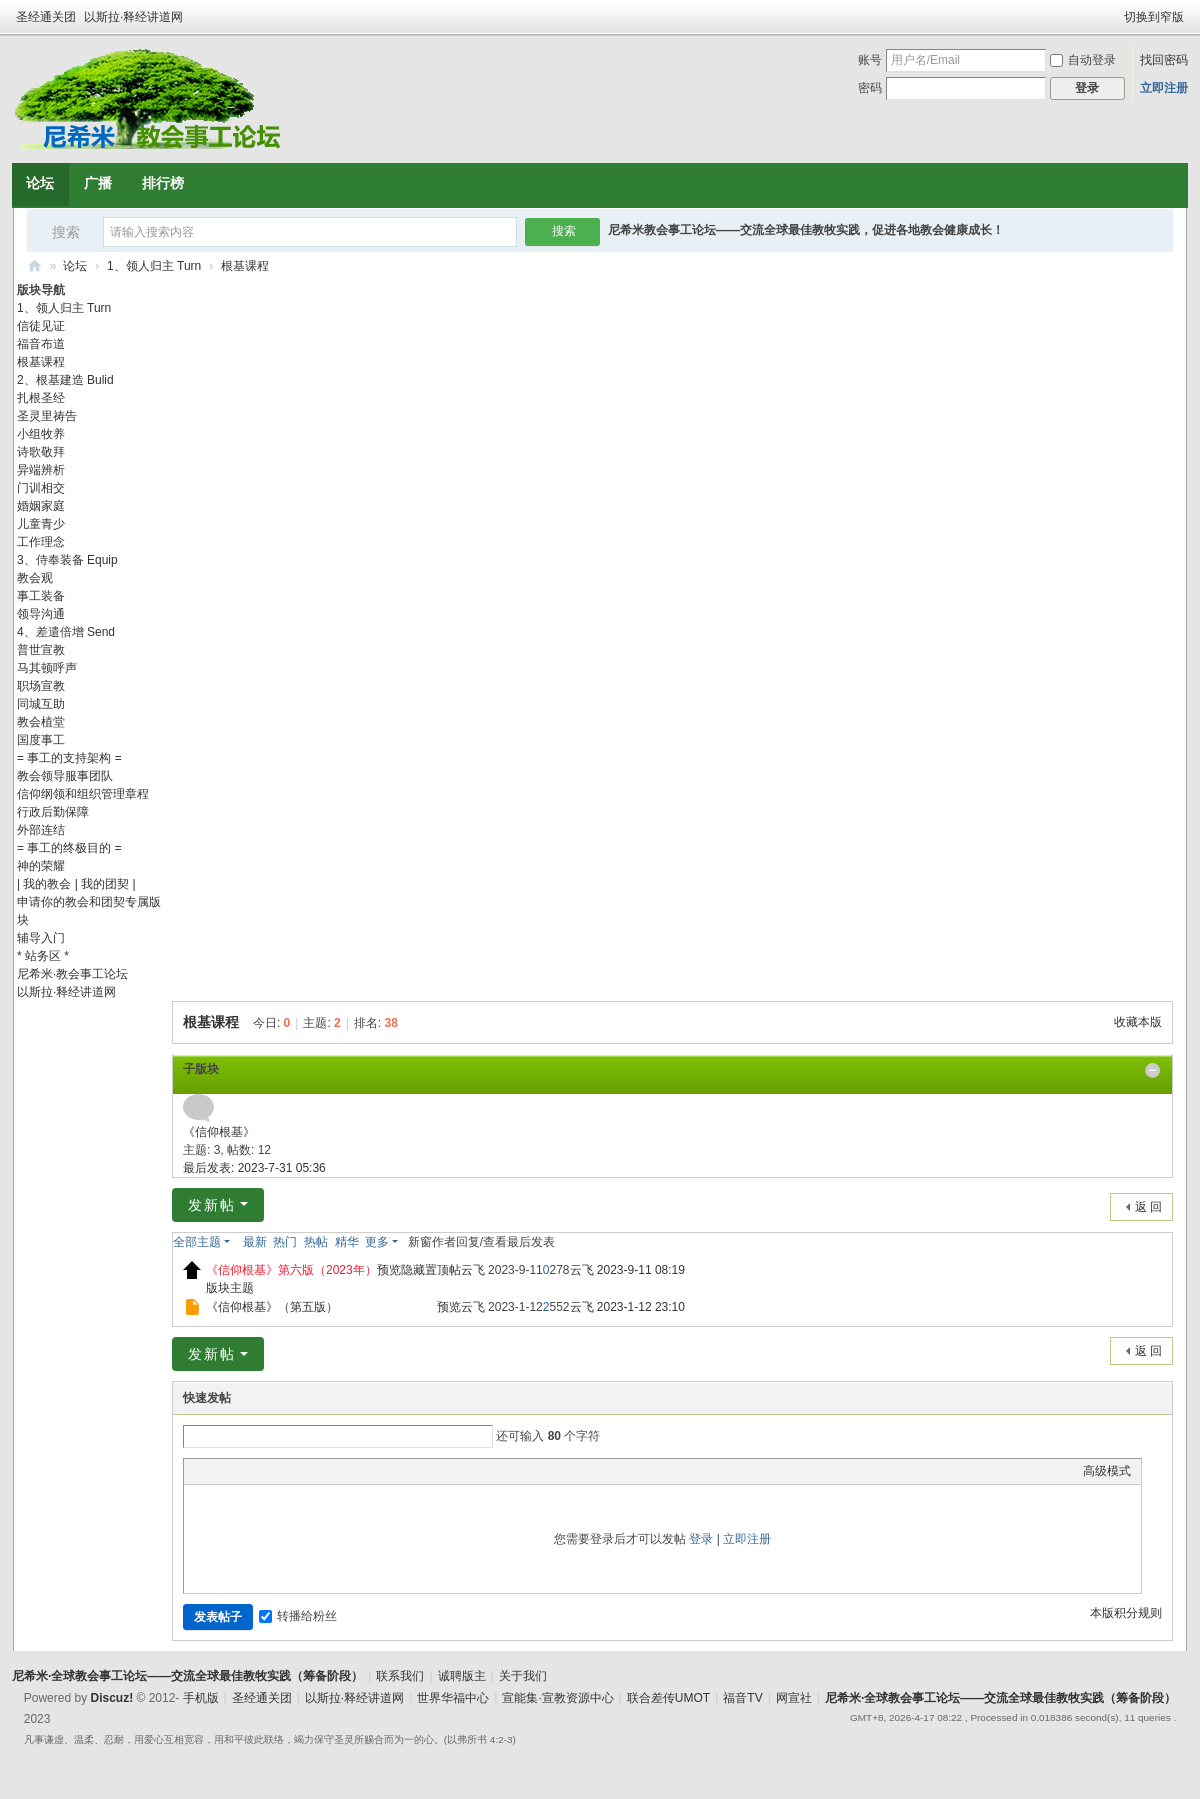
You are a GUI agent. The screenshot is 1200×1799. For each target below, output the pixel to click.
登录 (701, 1539)
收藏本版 (1138, 1022)
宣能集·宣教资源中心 (557, 1698)
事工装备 (41, 596)
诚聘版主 (462, 1676)
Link (269, 1471)
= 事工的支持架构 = (69, 758)
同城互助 (41, 704)
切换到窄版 (1154, 17)
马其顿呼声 (47, 668)
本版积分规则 (1126, 1613)
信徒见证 (41, 326)
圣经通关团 (46, 17)
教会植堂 (41, 722)
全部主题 (197, 1242)
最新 (255, 1242)
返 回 (1148, 1207)
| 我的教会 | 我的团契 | (76, 884)
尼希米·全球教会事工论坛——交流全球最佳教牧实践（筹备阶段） (35, 266)
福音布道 (41, 344)
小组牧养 (41, 434)
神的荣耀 (41, 866)
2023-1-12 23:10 (641, 1307)
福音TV (742, 1698)
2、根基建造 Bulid (65, 380)
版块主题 (230, 1288)
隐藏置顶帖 (431, 1270)
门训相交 (41, 488)
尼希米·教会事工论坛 (72, 974)
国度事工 (41, 740)
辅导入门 (41, 938)
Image (244, 1471)
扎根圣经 (41, 398)
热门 (285, 1242)
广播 (98, 183)
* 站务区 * (43, 956)
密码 (870, 88)
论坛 (40, 183)
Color (219, 1471)
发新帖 (212, 1205)
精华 (347, 1242)
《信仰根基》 (219, 1132)
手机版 (201, 1698)
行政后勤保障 (53, 812)
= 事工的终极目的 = (69, 848)
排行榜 (163, 183)
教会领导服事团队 (65, 776)
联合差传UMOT (668, 1698)
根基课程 (245, 266)
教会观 (35, 578)
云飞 (473, 1270)
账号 (870, 60)
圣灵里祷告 (47, 416)
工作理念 (41, 542)
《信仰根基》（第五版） (272, 1307)
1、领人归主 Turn (154, 266)
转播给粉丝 (298, 1616)
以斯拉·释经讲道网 (133, 17)
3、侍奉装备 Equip (67, 560)
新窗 (420, 1242)
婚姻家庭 (41, 506)
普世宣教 (41, 650)
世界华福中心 (453, 1698)
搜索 (66, 232)
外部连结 (41, 830)
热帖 (316, 1242)
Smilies (344, 1471)
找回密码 (1164, 60)
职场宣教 (41, 686)
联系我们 (400, 1676)
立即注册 (1164, 88)
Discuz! (111, 1698)
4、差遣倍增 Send (66, 632)
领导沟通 (41, 614)
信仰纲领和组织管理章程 (83, 794)
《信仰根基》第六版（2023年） (291, 1270)
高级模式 (1107, 1471)
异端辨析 (41, 470)
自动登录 (1083, 60)
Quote (294, 1471)
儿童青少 (41, 524)
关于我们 (523, 1676)
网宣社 (794, 1698)
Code (319, 1471)
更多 (377, 1242)
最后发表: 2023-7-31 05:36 (254, 1168)
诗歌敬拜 (41, 452)
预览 (389, 1270)
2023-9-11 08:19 (641, 1270)
